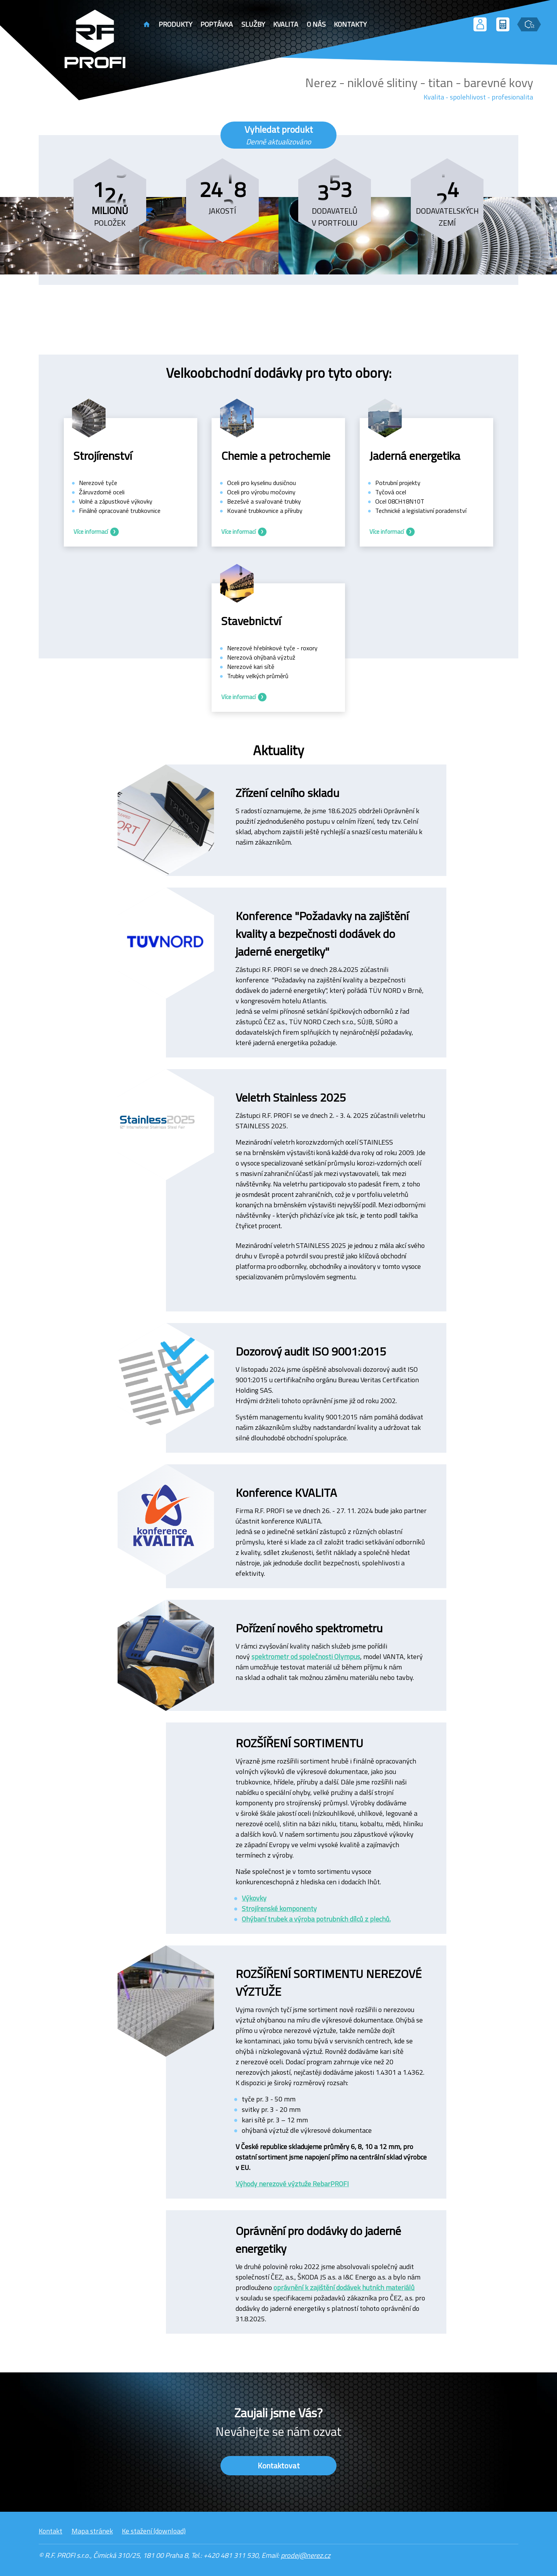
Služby (253, 24)
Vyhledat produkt (278, 134)
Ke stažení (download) (154, 2531)
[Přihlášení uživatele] (480, 24)
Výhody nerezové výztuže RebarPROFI (292, 2183)
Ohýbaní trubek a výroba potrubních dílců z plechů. (316, 1919)
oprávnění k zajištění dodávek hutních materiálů (344, 2287)
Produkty (175, 24)
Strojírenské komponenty (279, 1908)
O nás (316, 24)
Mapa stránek (92, 2531)
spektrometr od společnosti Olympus (305, 1656)
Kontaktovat (279, 2465)
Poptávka (216, 24)
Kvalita (285, 24)
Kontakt (50, 2531)
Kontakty (350, 24)
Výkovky (254, 1898)
